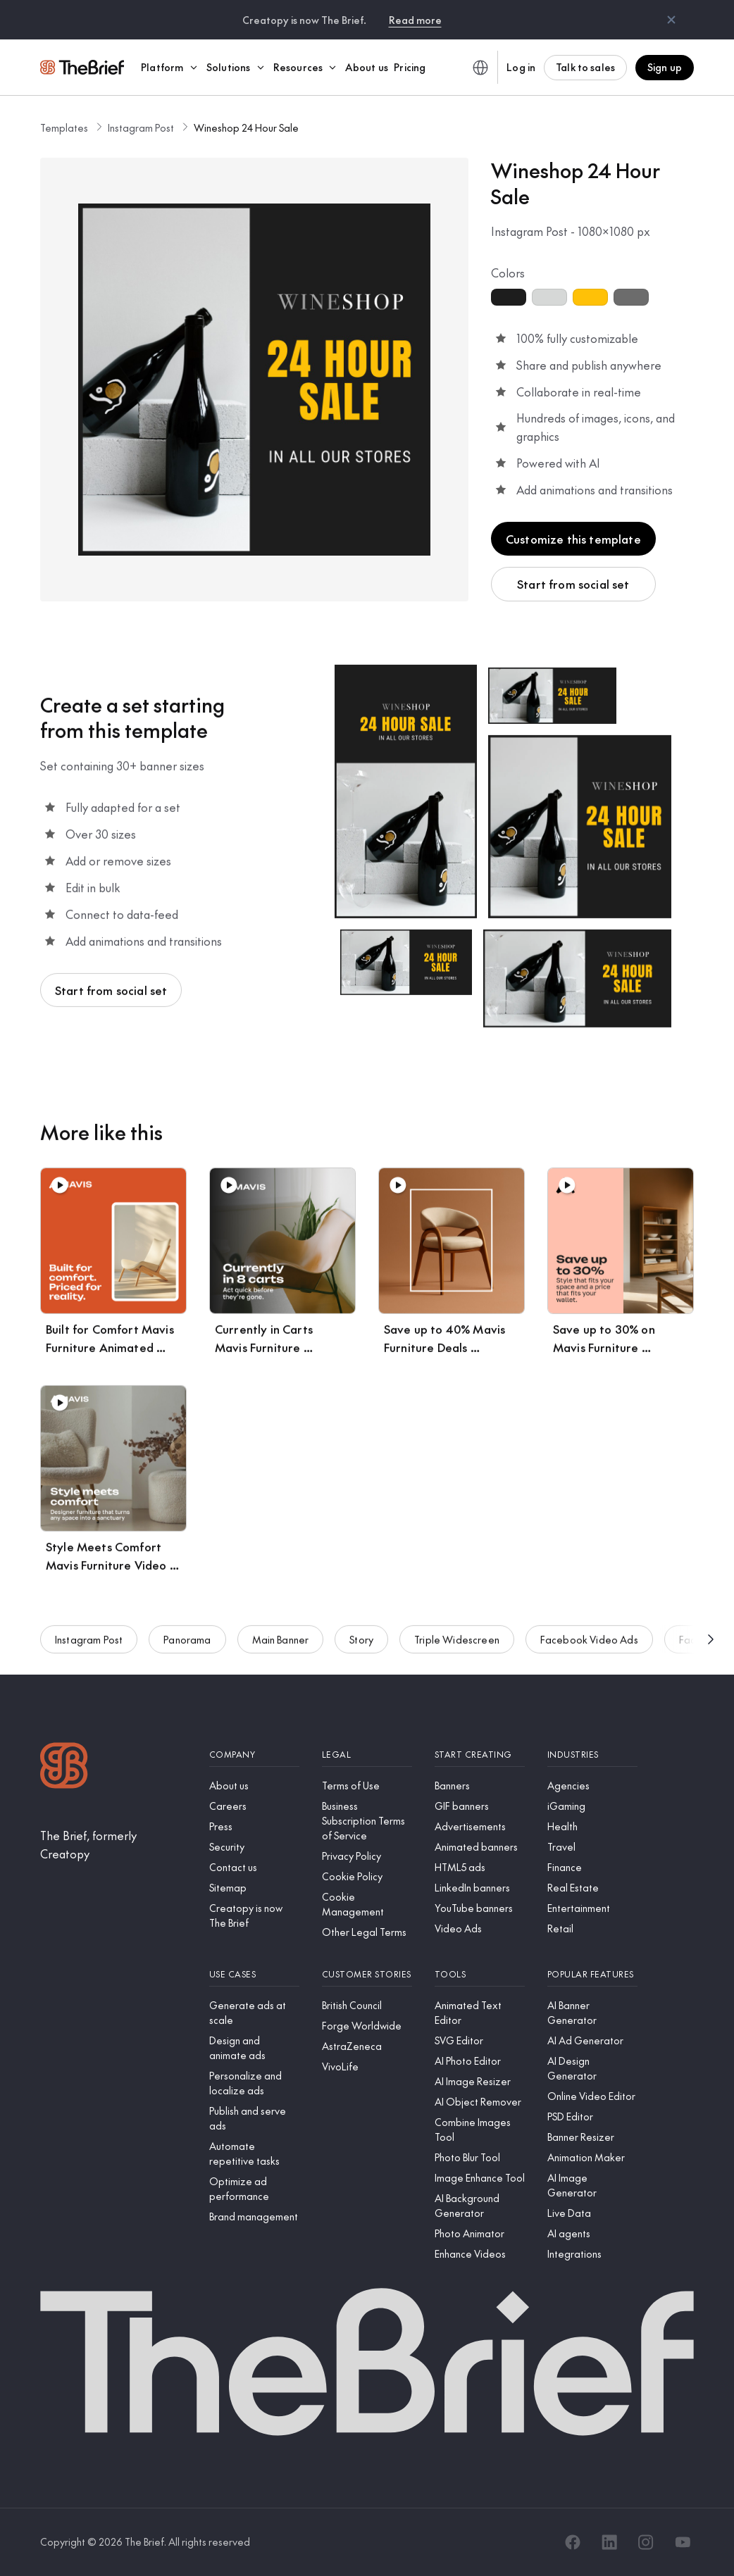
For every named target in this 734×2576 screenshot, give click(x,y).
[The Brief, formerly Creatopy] (113, 1844)
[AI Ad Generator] (592, 2040)
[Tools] (480, 1974)
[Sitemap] (254, 1887)
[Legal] (367, 1754)
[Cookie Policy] (367, 1876)
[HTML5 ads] (480, 1867)
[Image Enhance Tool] (480, 2177)
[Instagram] (646, 2542)
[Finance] (592, 1867)
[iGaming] (592, 1806)
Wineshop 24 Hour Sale (246, 127)
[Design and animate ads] (254, 2048)
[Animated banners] (480, 1846)
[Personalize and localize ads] (254, 2083)
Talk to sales (585, 67)
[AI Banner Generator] (592, 2012)
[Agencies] (592, 1785)
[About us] (254, 1785)
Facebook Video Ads (589, 1648)
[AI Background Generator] (480, 2205)
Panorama (187, 1648)
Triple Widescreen (456, 1648)
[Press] (254, 1826)
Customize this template (573, 538)
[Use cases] (254, 1974)
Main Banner (280, 1648)
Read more (415, 20)
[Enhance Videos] (480, 2253)
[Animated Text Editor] (480, 2012)
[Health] (592, 1826)
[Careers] (254, 1806)
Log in (520, 67)
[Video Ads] (480, 1928)
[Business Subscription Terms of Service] (367, 1821)
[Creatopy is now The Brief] (254, 1915)
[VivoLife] (367, 2066)
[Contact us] (254, 1867)
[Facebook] (572, 2542)
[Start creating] (480, 1754)
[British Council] (367, 2005)
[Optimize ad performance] (254, 2188)
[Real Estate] (592, 1887)
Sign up (664, 67)
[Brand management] (254, 2216)
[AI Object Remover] (480, 2101)
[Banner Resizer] (592, 2137)
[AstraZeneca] (367, 2046)
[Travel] (592, 1846)
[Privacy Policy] (367, 1856)
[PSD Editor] (592, 2116)
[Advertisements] (480, 1826)
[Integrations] (592, 2253)
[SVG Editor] (480, 2040)
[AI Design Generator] (592, 2068)
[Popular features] (592, 1974)
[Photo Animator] (480, 2233)
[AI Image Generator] (592, 2185)
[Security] (254, 1846)
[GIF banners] (480, 1806)
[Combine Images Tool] (480, 2129)
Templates (64, 127)
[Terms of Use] (367, 1785)
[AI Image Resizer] (480, 2081)
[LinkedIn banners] (480, 1887)
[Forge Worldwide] (367, 2025)
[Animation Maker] (592, 2157)
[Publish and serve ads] (254, 2118)
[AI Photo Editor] (480, 2060)
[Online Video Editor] (592, 2096)
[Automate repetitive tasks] (254, 2153)
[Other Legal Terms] (367, 1932)
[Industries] (592, 1754)
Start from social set (573, 584)
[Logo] (64, 1767)
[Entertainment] (592, 1908)
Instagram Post (141, 127)
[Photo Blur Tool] (480, 2157)
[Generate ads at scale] (254, 2012)
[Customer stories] (367, 1974)
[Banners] (480, 1785)
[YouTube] (682, 2542)
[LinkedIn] (609, 2542)
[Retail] (592, 1928)
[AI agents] (592, 2233)
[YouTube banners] (480, 1908)
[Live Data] (592, 2213)
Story (361, 1648)
